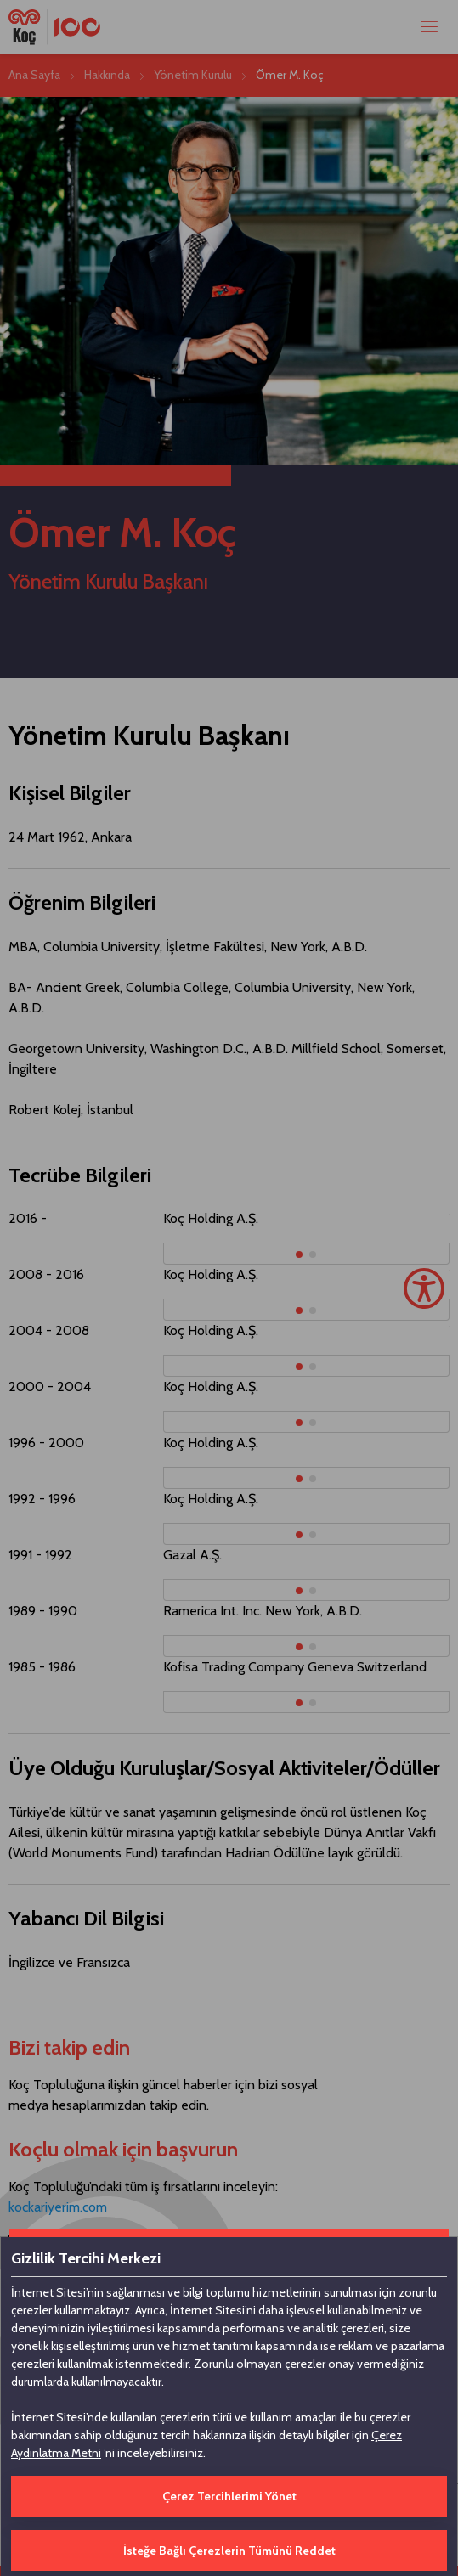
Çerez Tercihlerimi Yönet (229, 2496)
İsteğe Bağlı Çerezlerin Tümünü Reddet (229, 2550)
